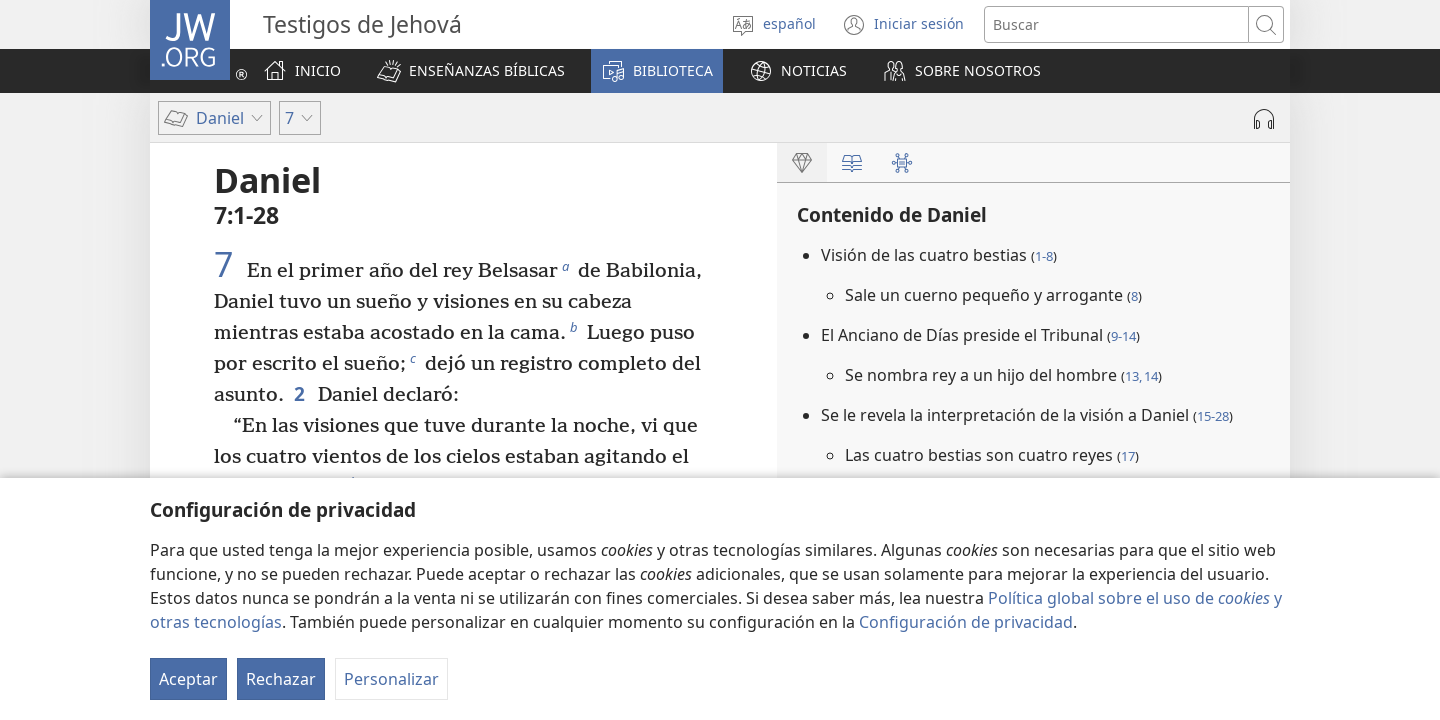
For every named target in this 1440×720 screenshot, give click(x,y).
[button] (471, 71)
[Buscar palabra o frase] (1116, 24)
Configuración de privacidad (966, 622)
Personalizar (391, 679)
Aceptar (188, 679)
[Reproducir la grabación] (1264, 119)
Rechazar (281, 679)
